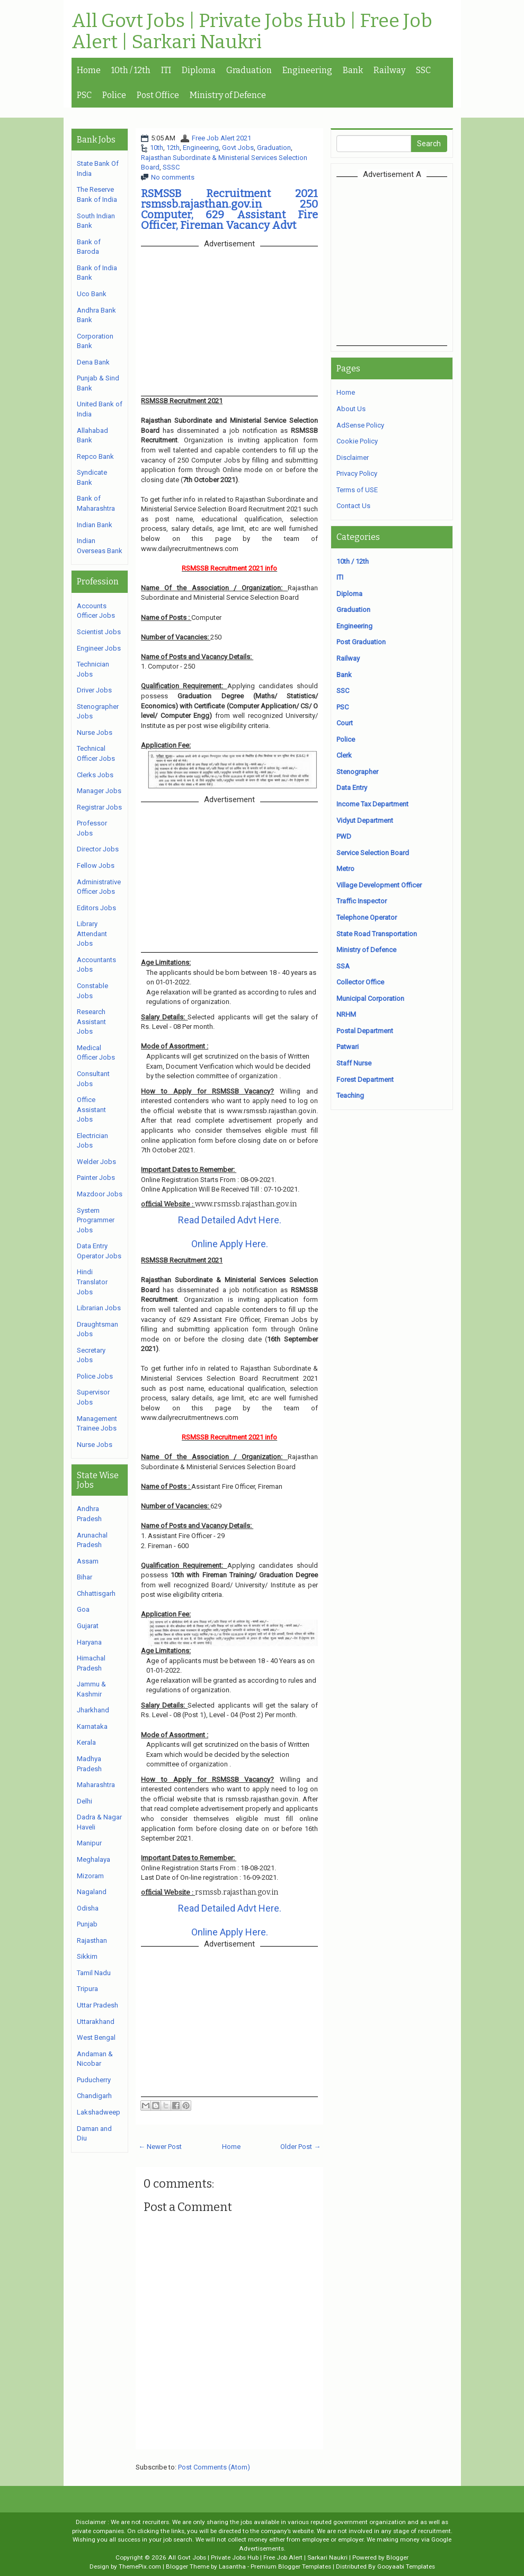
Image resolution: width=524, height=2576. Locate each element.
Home (89, 70)
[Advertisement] (425, 260)
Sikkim (87, 1956)
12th (173, 148)
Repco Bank (95, 456)
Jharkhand (93, 1710)
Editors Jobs (96, 908)
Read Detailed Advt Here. (229, 1219)
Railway (389, 70)
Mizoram (90, 1876)
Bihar (84, 1577)
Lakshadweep (98, 2112)
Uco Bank (91, 294)
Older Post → (300, 2147)
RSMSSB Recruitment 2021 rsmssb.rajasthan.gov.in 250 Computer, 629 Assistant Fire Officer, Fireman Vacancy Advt (229, 209)
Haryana (89, 1642)
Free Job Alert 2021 (221, 138)
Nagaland (91, 1892)
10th (156, 148)
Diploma (199, 70)
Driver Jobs (94, 690)
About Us (351, 409)
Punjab (87, 1924)
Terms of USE (357, 490)
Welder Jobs (96, 1162)
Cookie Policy (357, 441)
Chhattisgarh (96, 1593)
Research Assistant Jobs (91, 1021)
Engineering (307, 70)
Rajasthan (92, 1940)
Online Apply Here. (229, 1243)
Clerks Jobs (95, 775)
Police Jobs (95, 1376)
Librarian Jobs (99, 1308)
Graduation (249, 70)
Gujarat (88, 1626)
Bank (353, 70)
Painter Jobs (96, 1178)
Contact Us (353, 506)
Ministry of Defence (228, 95)
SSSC (171, 167)
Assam (88, 1561)
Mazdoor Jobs (99, 1194)
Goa (83, 1609)
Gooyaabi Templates (406, 2566)
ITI (166, 70)
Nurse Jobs (94, 732)
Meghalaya (93, 1859)
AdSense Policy (360, 425)
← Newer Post (160, 2147)
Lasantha (232, 2566)
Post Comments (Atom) (214, 2467)
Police (114, 95)
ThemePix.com (140, 2566)
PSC (84, 95)
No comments (172, 177)
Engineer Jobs (99, 648)
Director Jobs (98, 849)
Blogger (397, 2557)
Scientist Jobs (99, 632)
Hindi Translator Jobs (92, 1281)
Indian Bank (94, 525)
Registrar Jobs (99, 807)
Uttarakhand (95, 2022)
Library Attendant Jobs (92, 933)
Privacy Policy (356, 473)
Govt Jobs (238, 148)
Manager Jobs (99, 791)
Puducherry (94, 2080)
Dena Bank (93, 362)
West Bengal (96, 2037)
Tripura (87, 1989)
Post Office (158, 95)
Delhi (84, 1801)
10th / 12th (130, 70)
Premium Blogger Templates (291, 2566)
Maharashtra (96, 1785)
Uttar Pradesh (97, 2005)
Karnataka (92, 1726)
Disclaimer (352, 457)
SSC (423, 70)
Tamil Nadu (94, 1973)
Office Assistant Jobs (91, 1109)
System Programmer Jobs (95, 1220)
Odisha (88, 1908)
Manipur (89, 1843)
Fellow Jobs (95, 865)
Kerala (86, 1742)
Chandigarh (94, 2096)
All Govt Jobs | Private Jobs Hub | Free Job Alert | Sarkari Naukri (252, 31)
